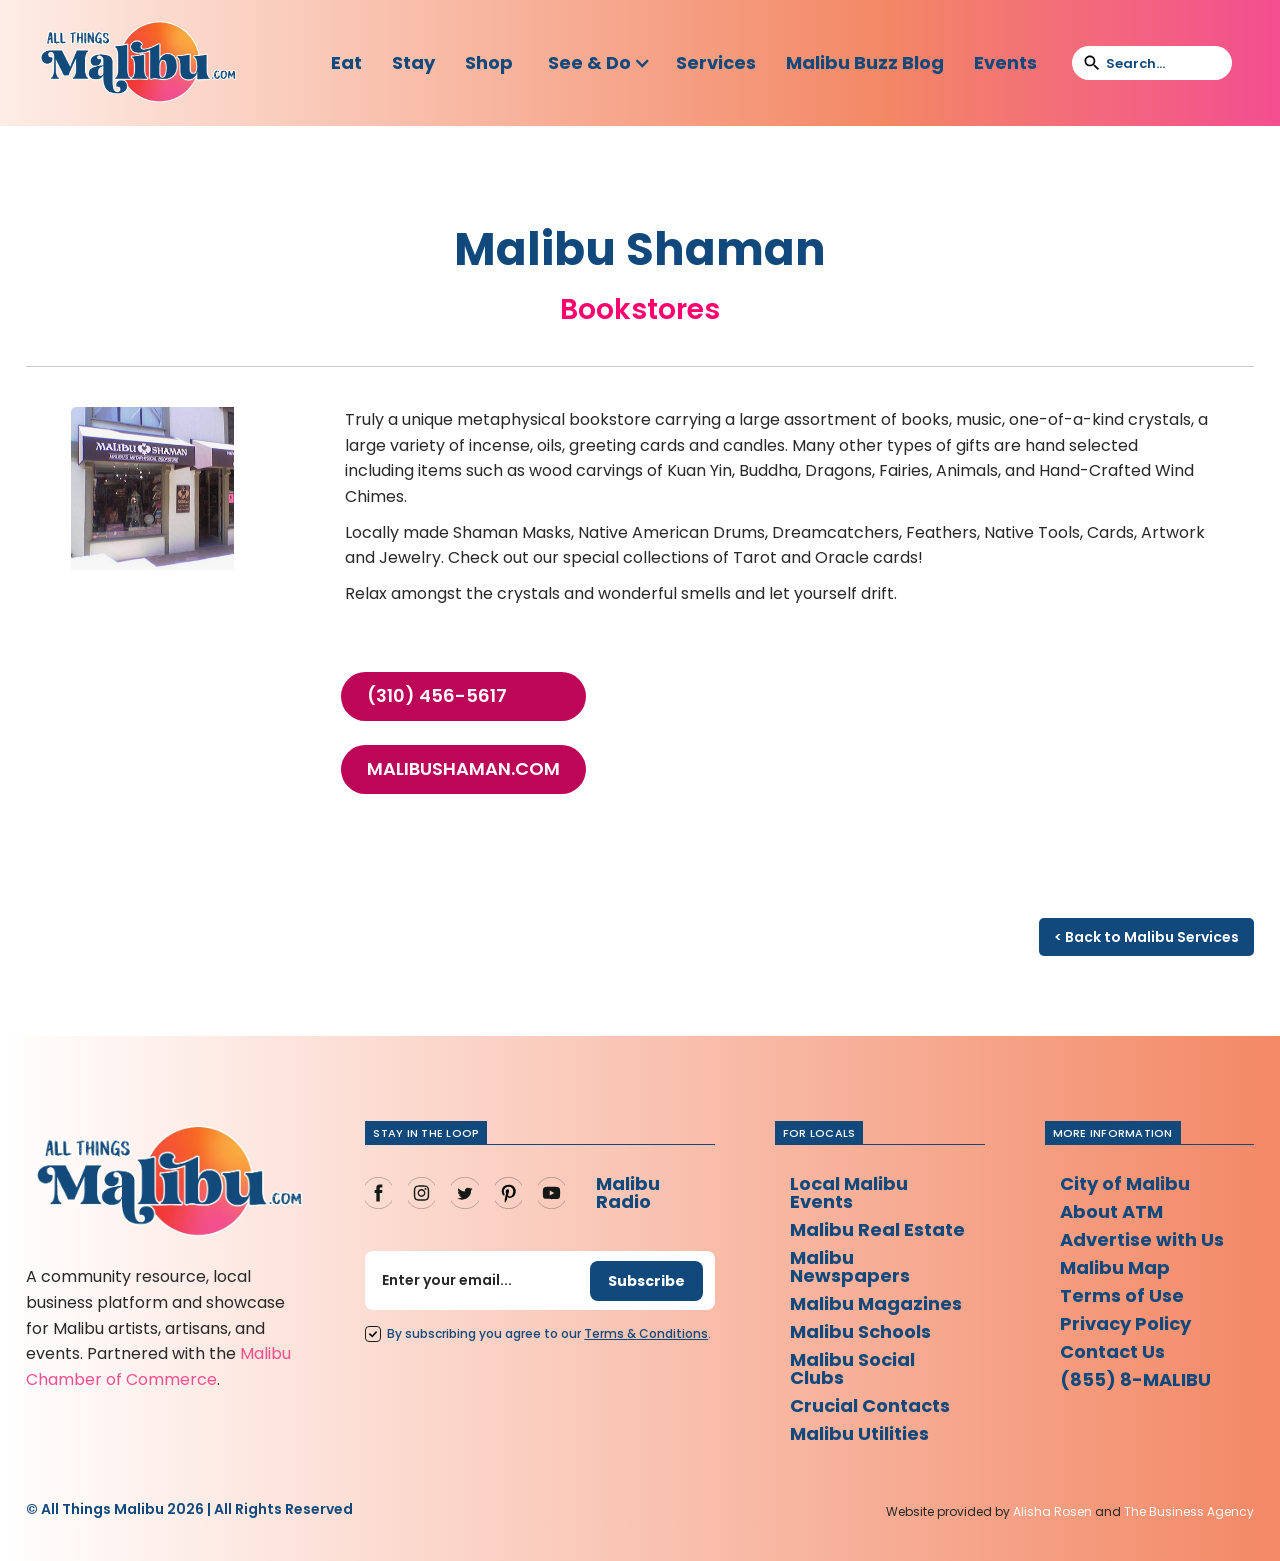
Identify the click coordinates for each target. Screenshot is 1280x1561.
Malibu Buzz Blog (865, 62)
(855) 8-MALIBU (1135, 1379)
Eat (346, 62)
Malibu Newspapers (850, 1266)
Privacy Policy (1125, 1323)
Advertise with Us (1142, 1239)
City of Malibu (1125, 1183)
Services (716, 62)
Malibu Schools (860, 1331)
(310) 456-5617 (437, 696)
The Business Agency (1189, 1511)
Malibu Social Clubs (852, 1368)
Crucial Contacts (870, 1405)
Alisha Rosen (1052, 1511)
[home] (138, 63)
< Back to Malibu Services (1146, 937)
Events (1005, 62)
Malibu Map (1115, 1267)
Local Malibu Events (849, 1192)
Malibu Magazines (876, 1303)
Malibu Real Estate (877, 1229)
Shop (489, 62)
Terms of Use (1122, 1295)
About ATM (1111, 1211)
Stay (413, 62)
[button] (599, 63)
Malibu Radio (628, 1192)
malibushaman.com (463, 769)
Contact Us (1112, 1351)
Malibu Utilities (859, 1433)
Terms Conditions (646, 1333)
